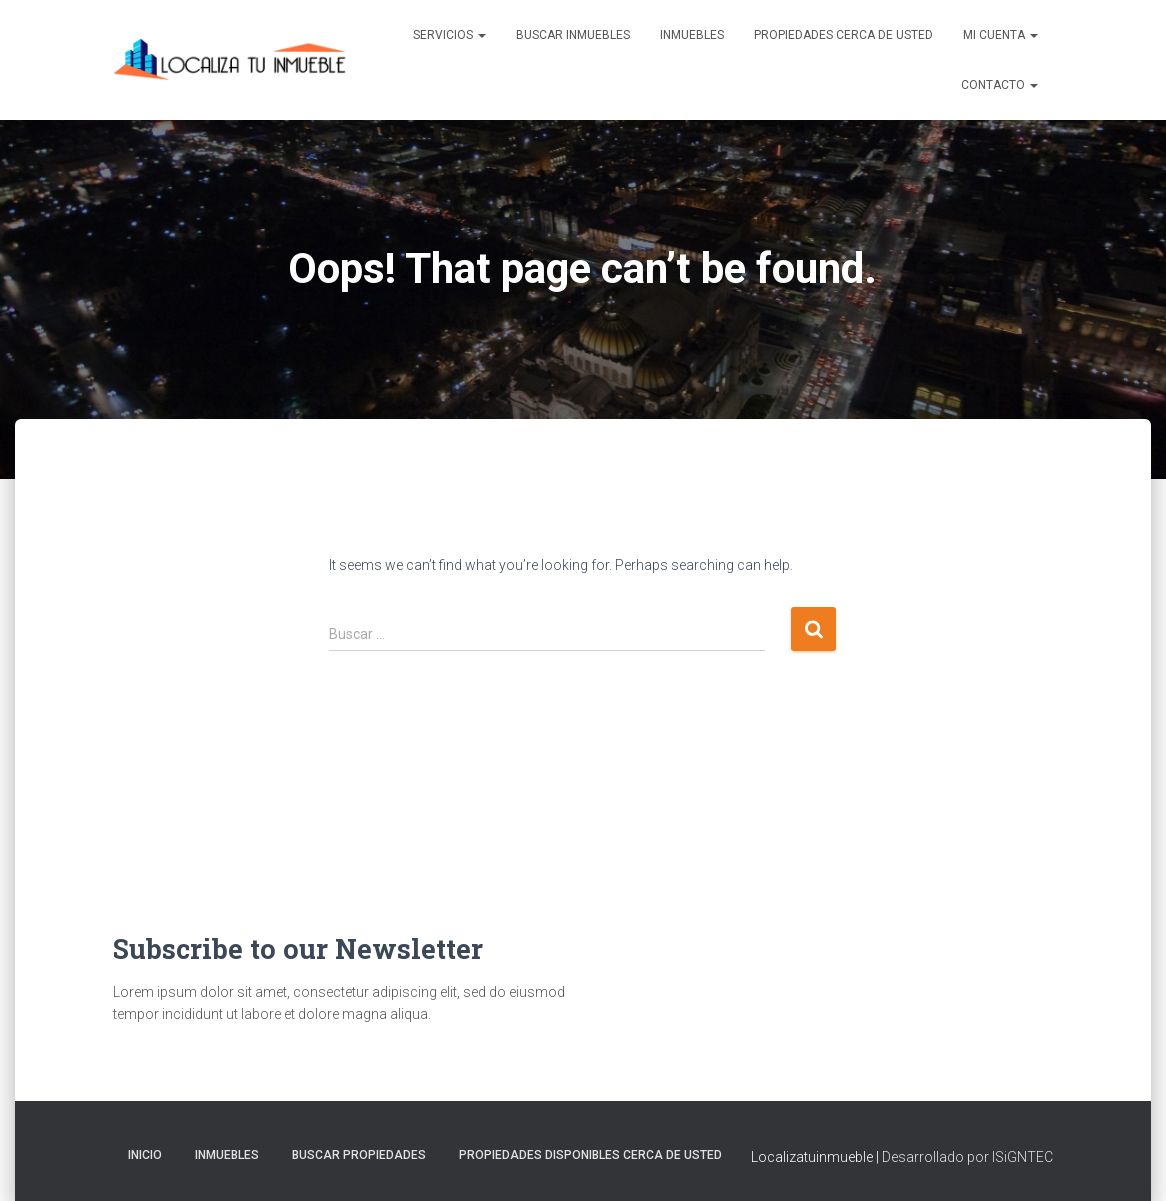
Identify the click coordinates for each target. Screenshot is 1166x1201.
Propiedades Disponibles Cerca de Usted (590, 1155)
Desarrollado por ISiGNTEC (967, 1157)
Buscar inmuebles (573, 35)
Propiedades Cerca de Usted (843, 35)
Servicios (449, 35)
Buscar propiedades (359, 1155)
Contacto (999, 85)
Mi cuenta (1000, 35)
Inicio (145, 1155)
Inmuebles (692, 35)
